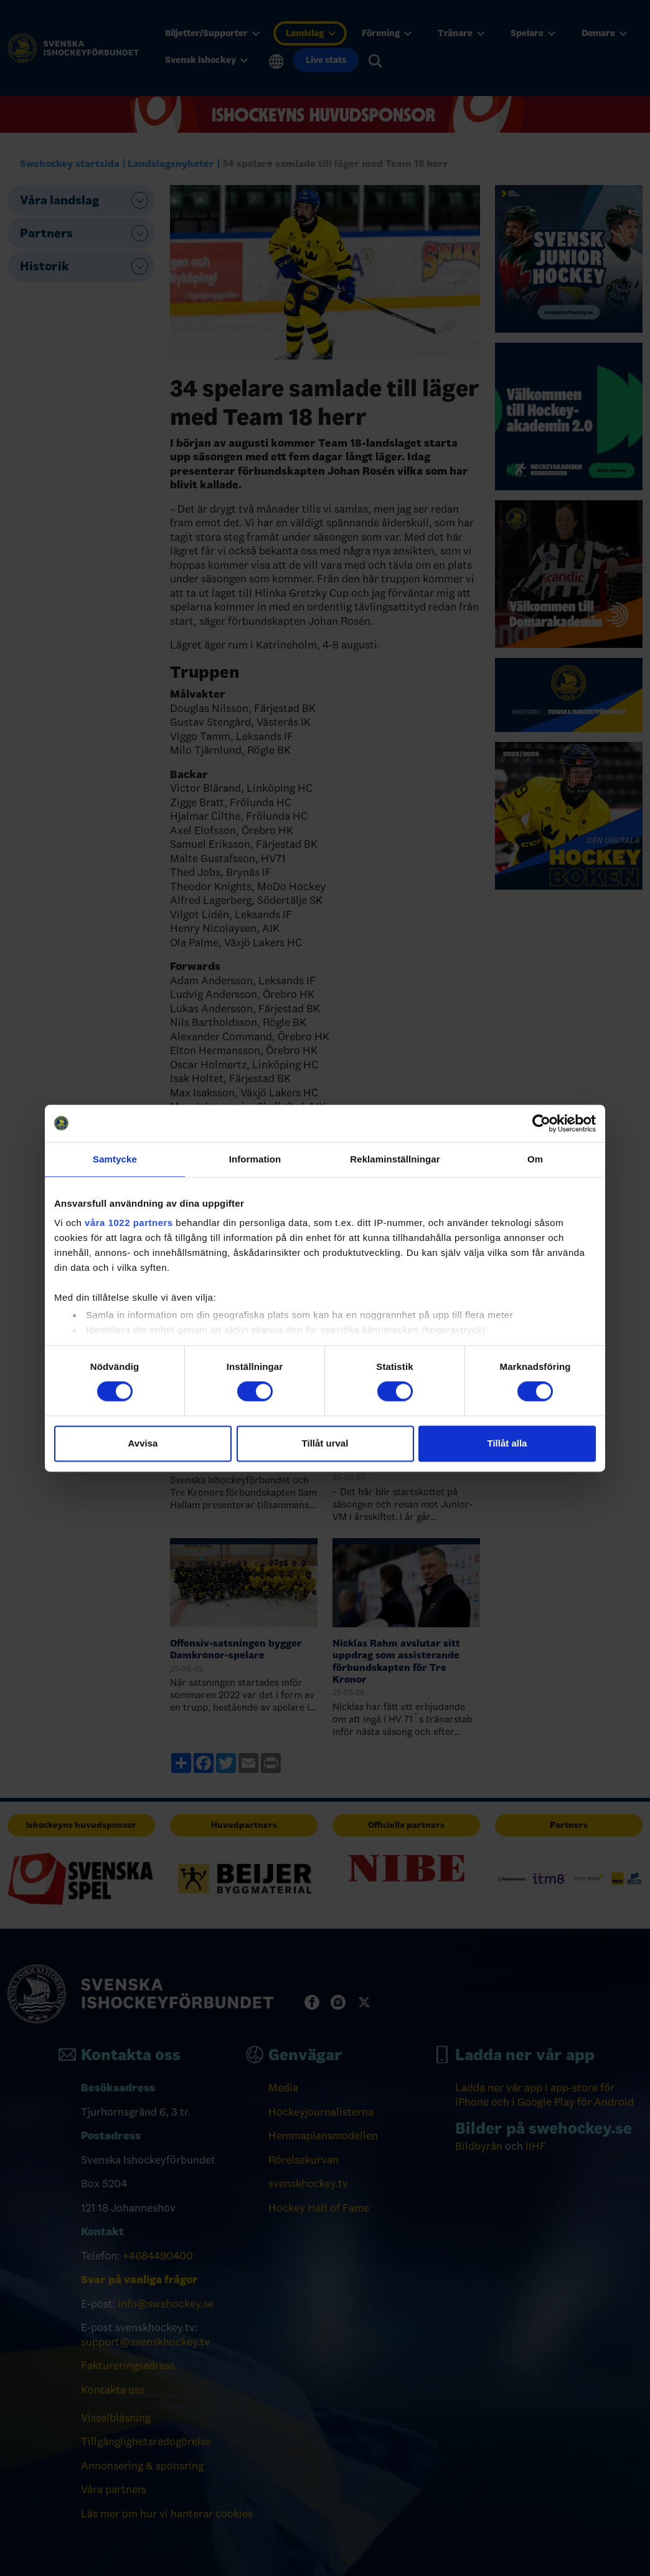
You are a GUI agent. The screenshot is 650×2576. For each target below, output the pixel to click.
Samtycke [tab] (115, 1159)
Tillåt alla (507, 1443)
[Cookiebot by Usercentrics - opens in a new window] (541, 1123)
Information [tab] (255, 1159)
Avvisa (143, 1443)
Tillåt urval (325, 1443)
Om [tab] (535, 1159)
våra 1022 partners (129, 1222)
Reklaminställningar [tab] (395, 1159)
